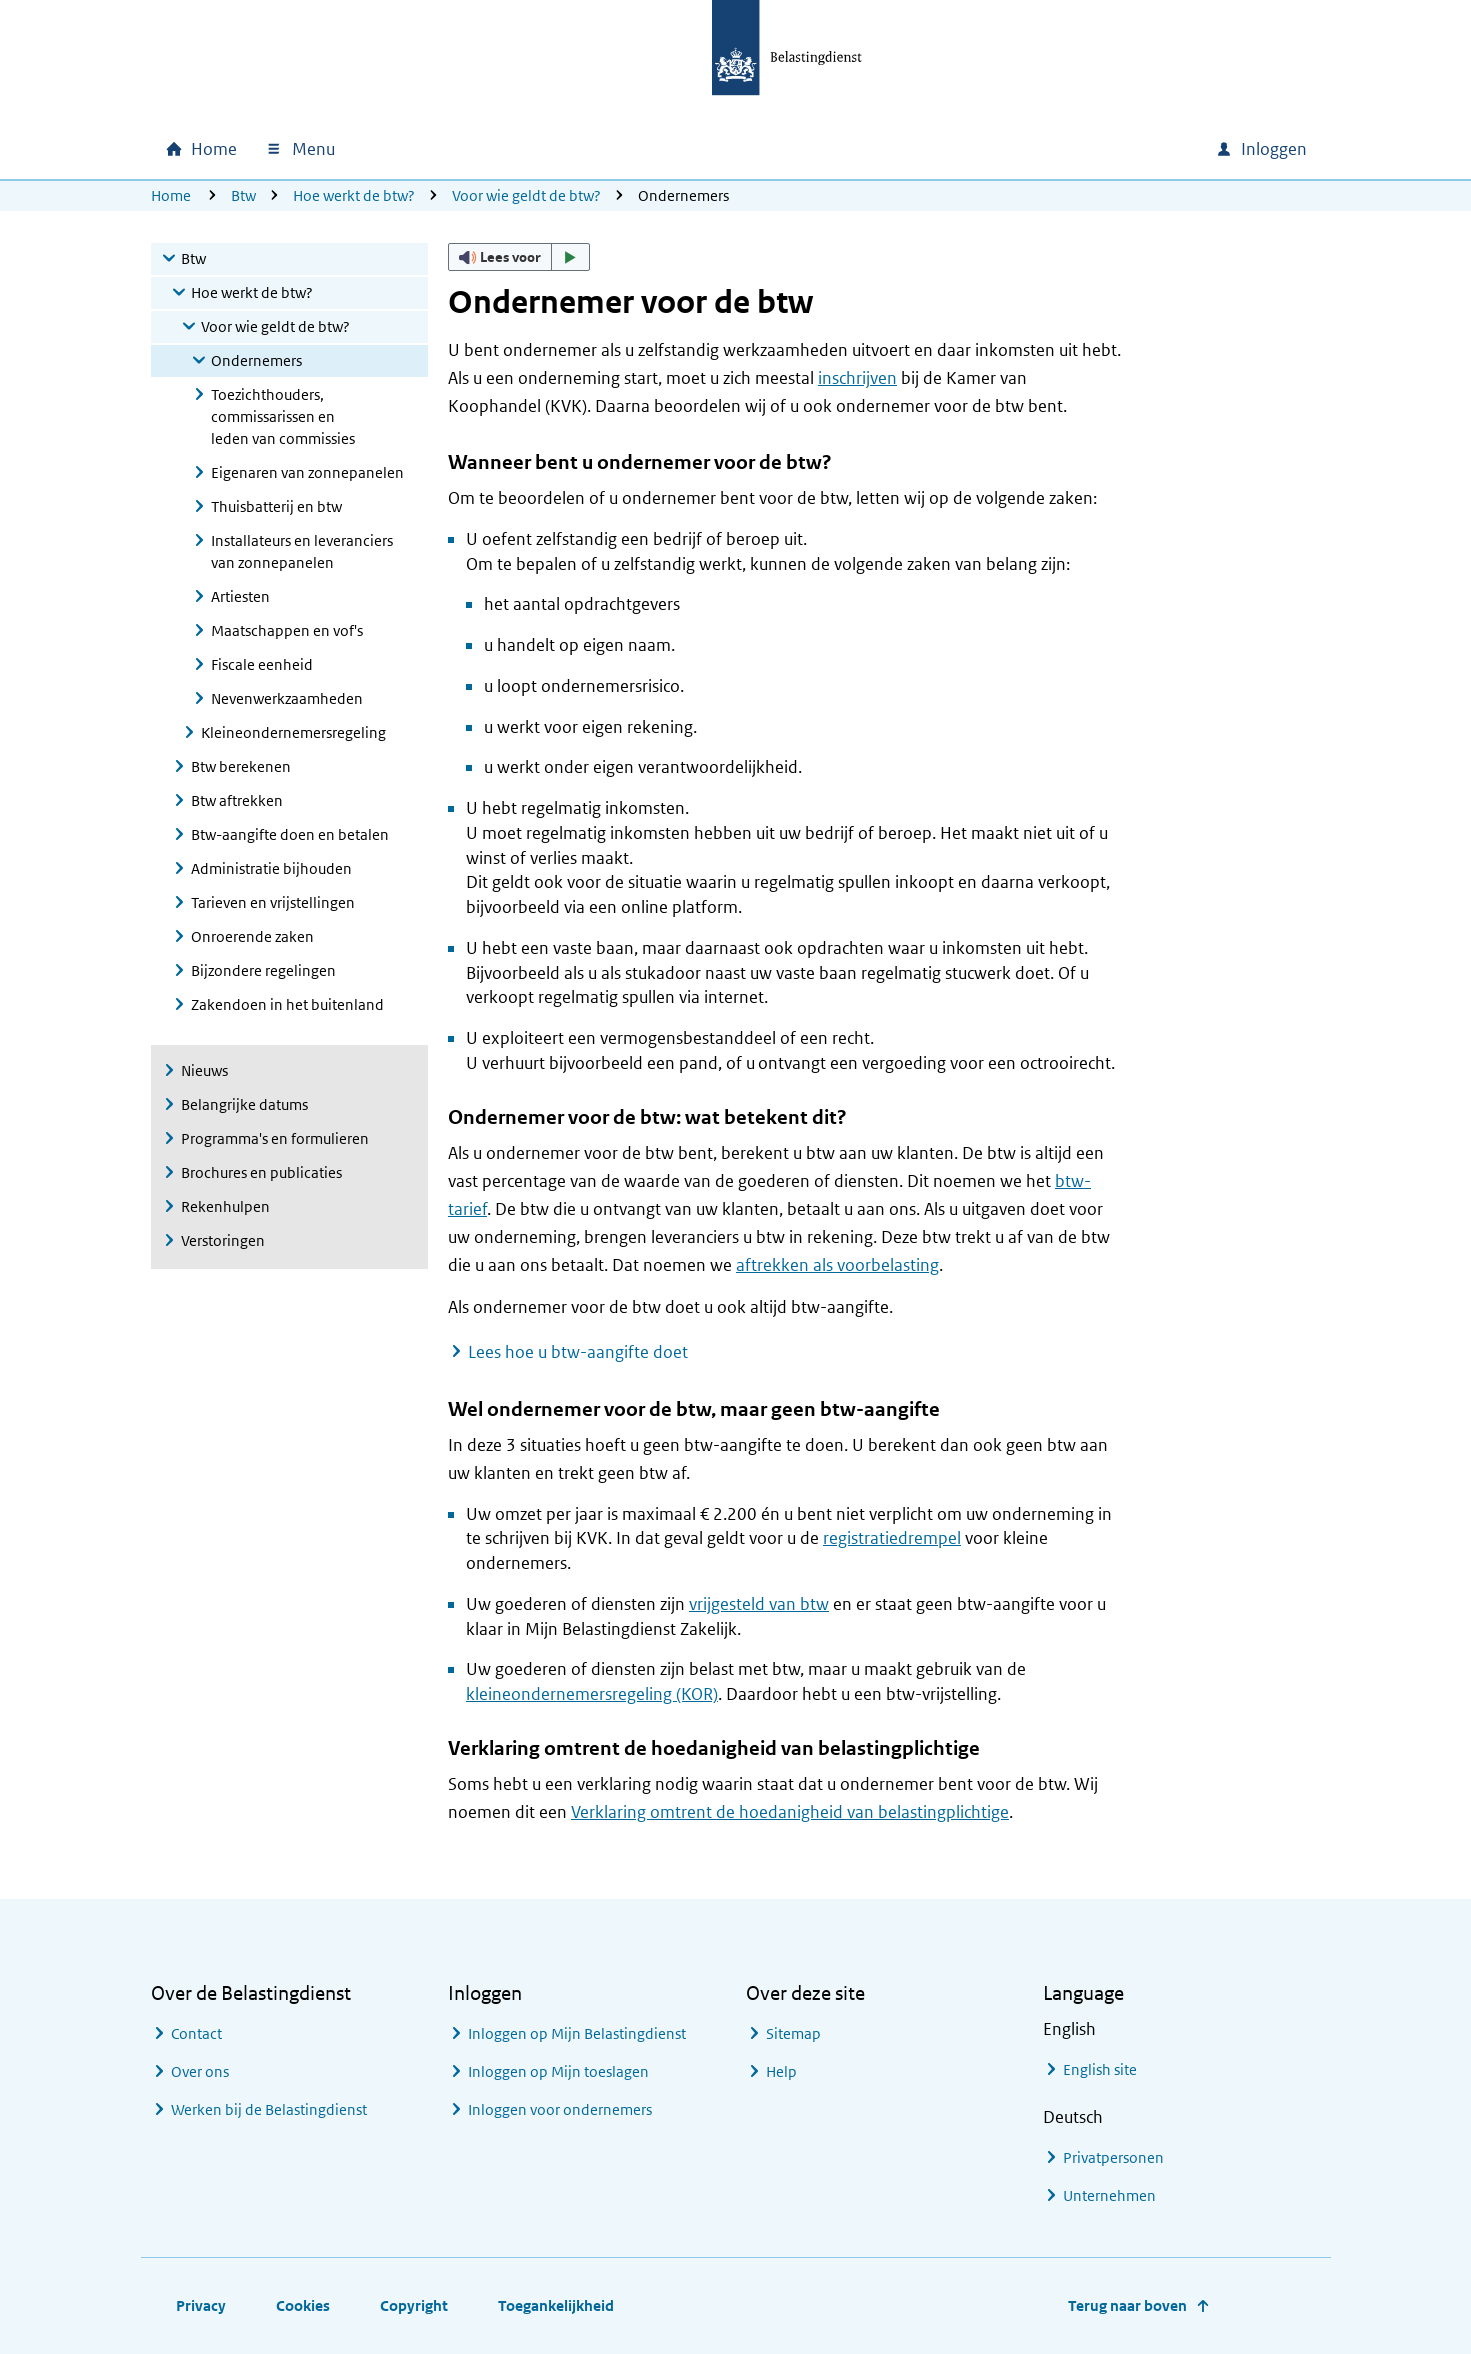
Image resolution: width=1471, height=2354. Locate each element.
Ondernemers (256, 360)
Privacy (201, 2305)
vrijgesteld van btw (759, 1604)
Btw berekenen (241, 766)
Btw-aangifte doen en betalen (290, 834)
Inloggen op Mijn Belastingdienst (577, 2033)
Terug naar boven (1127, 2305)
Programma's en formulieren (275, 1138)
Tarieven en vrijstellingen (273, 902)
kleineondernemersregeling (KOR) (592, 1694)
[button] (519, 257)
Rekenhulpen (225, 1206)
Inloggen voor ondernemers (560, 2109)
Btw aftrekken (237, 800)
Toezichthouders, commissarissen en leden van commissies (283, 416)
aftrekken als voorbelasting (837, 1265)
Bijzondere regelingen (263, 970)
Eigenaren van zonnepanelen (307, 472)
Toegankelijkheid (556, 2305)
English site (1100, 2069)
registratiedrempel (892, 1538)
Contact (196, 2033)
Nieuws (204, 1070)
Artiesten (240, 596)
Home (171, 195)
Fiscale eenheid (262, 664)
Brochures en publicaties (261, 1172)
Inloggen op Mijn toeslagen (558, 2071)
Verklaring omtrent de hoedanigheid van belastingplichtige (790, 1812)
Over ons (200, 2071)
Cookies (303, 2305)
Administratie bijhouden (271, 868)
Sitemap (793, 2033)
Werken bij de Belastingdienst (269, 2109)
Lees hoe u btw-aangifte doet (578, 1352)
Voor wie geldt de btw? (526, 195)
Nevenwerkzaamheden (287, 698)
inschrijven (857, 378)
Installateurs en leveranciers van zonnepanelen (302, 551)
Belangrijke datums (244, 1104)
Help (781, 2071)
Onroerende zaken (252, 936)
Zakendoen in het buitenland (287, 1004)
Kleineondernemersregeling (293, 732)
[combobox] (1029, 149)
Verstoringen (223, 1240)
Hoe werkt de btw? (354, 195)
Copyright (414, 2305)
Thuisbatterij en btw (276, 506)
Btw (243, 195)
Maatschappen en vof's (287, 630)
